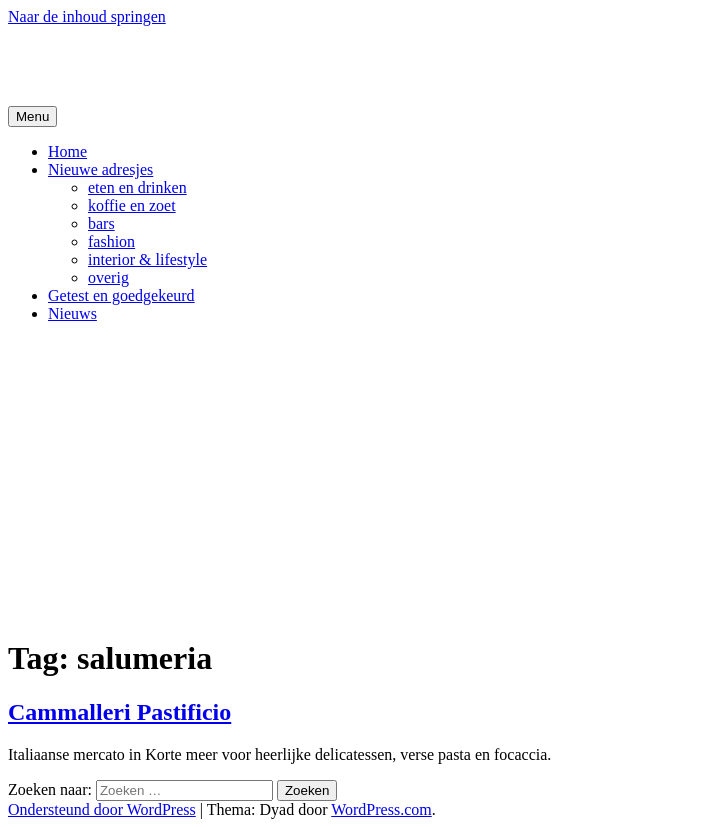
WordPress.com (381, 809)
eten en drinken (137, 187)
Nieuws (72, 313)
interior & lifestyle (147, 259)
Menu (32, 116)
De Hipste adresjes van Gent (201, 65)
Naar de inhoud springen (87, 16)
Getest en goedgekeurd (121, 295)
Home (67, 151)
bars (101, 223)
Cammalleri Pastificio (119, 712)
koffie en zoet (132, 205)
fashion (111, 241)
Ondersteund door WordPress (102, 809)
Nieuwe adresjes (100, 169)
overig (108, 277)
